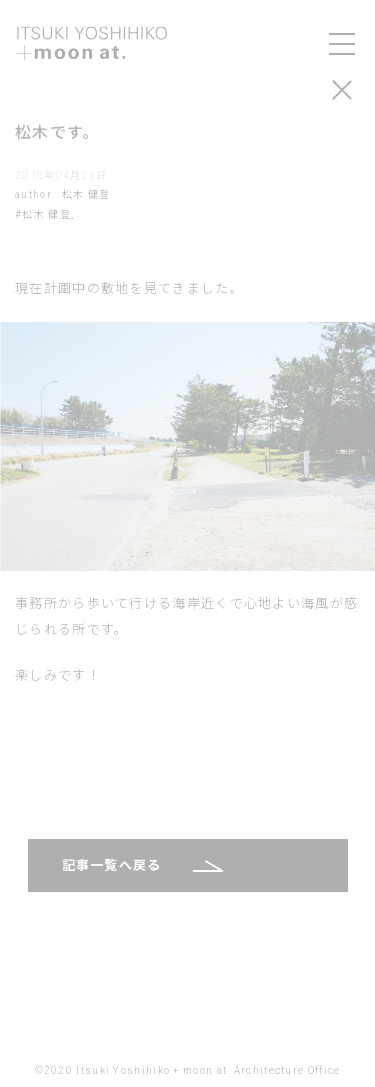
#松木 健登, (44, 214)
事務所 (36, 603)
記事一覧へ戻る (112, 865)
